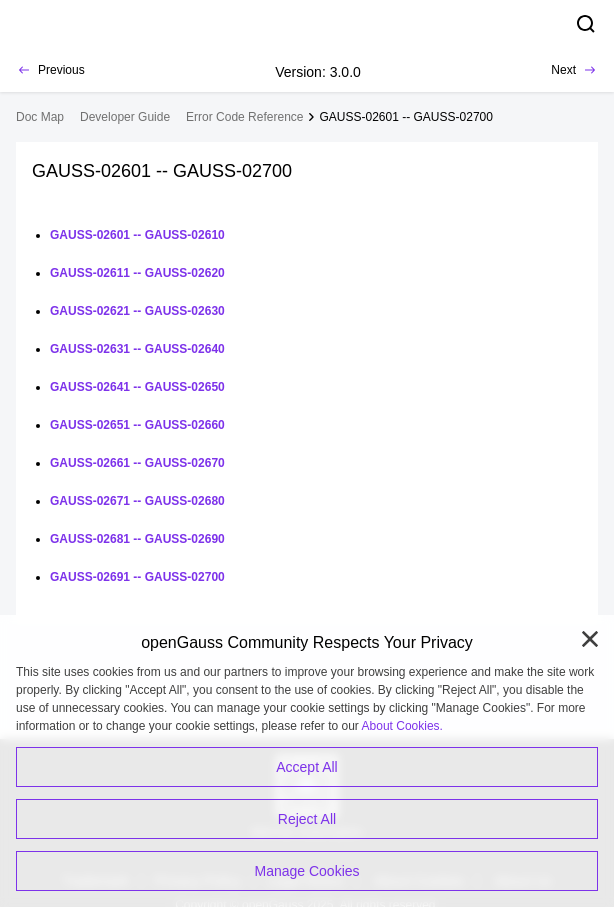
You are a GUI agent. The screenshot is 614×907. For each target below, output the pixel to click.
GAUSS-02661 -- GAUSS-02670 (137, 463)
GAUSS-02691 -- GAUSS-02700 (137, 577)
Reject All (307, 819)
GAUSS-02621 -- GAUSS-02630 (137, 311)
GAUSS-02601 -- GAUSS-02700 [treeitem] (405, 117)
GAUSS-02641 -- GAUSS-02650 (137, 387)
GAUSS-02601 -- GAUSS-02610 (137, 235)
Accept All (306, 767)
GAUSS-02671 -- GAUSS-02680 (137, 501)
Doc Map (40, 117)
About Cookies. (402, 726)
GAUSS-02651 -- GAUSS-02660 (137, 425)
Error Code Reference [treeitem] (244, 117)
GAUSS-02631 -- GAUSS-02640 (137, 349)
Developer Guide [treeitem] (125, 117)
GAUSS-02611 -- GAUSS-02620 (137, 273)
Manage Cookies (306, 871)
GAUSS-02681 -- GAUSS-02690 (137, 539)
